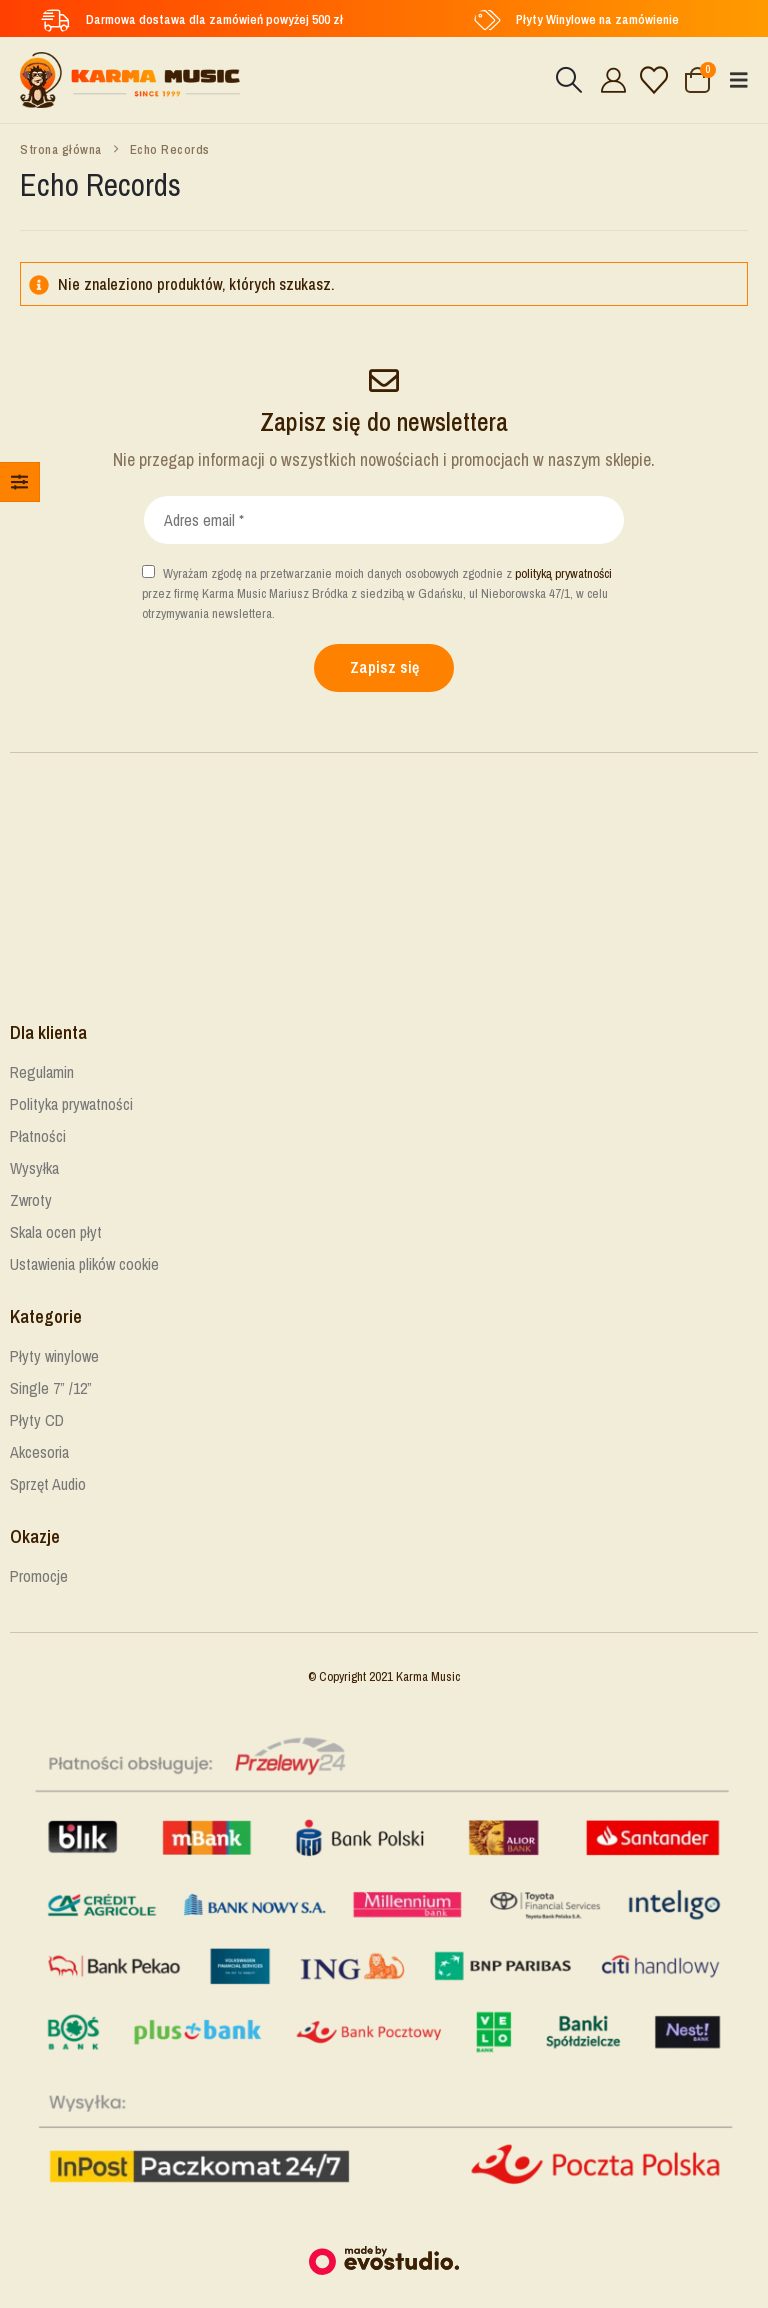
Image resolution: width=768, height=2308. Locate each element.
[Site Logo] (130, 80)
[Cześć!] (610, 80)
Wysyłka (34, 1168)
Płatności (38, 1136)
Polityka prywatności (71, 1104)
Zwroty (31, 1200)
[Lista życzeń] (654, 80)
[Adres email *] (384, 520)
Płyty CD (37, 1420)
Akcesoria (39, 1452)
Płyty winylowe (54, 1356)
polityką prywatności (563, 573)
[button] (568, 80)
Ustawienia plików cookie (84, 1264)
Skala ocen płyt (56, 1232)
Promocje (39, 1576)
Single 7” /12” (51, 1388)
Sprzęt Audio (48, 1484)
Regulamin (42, 1072)
